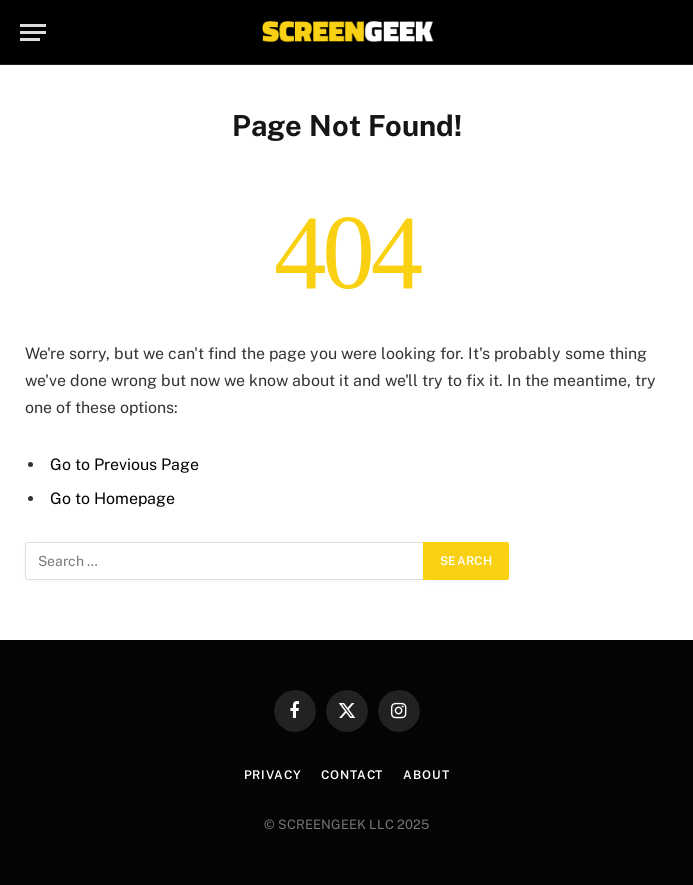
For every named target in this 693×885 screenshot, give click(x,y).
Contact (352, 775)
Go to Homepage (112, 498)
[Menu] (33, 32)
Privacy (273, 775)
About (426, 775)
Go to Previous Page (124, 464)
